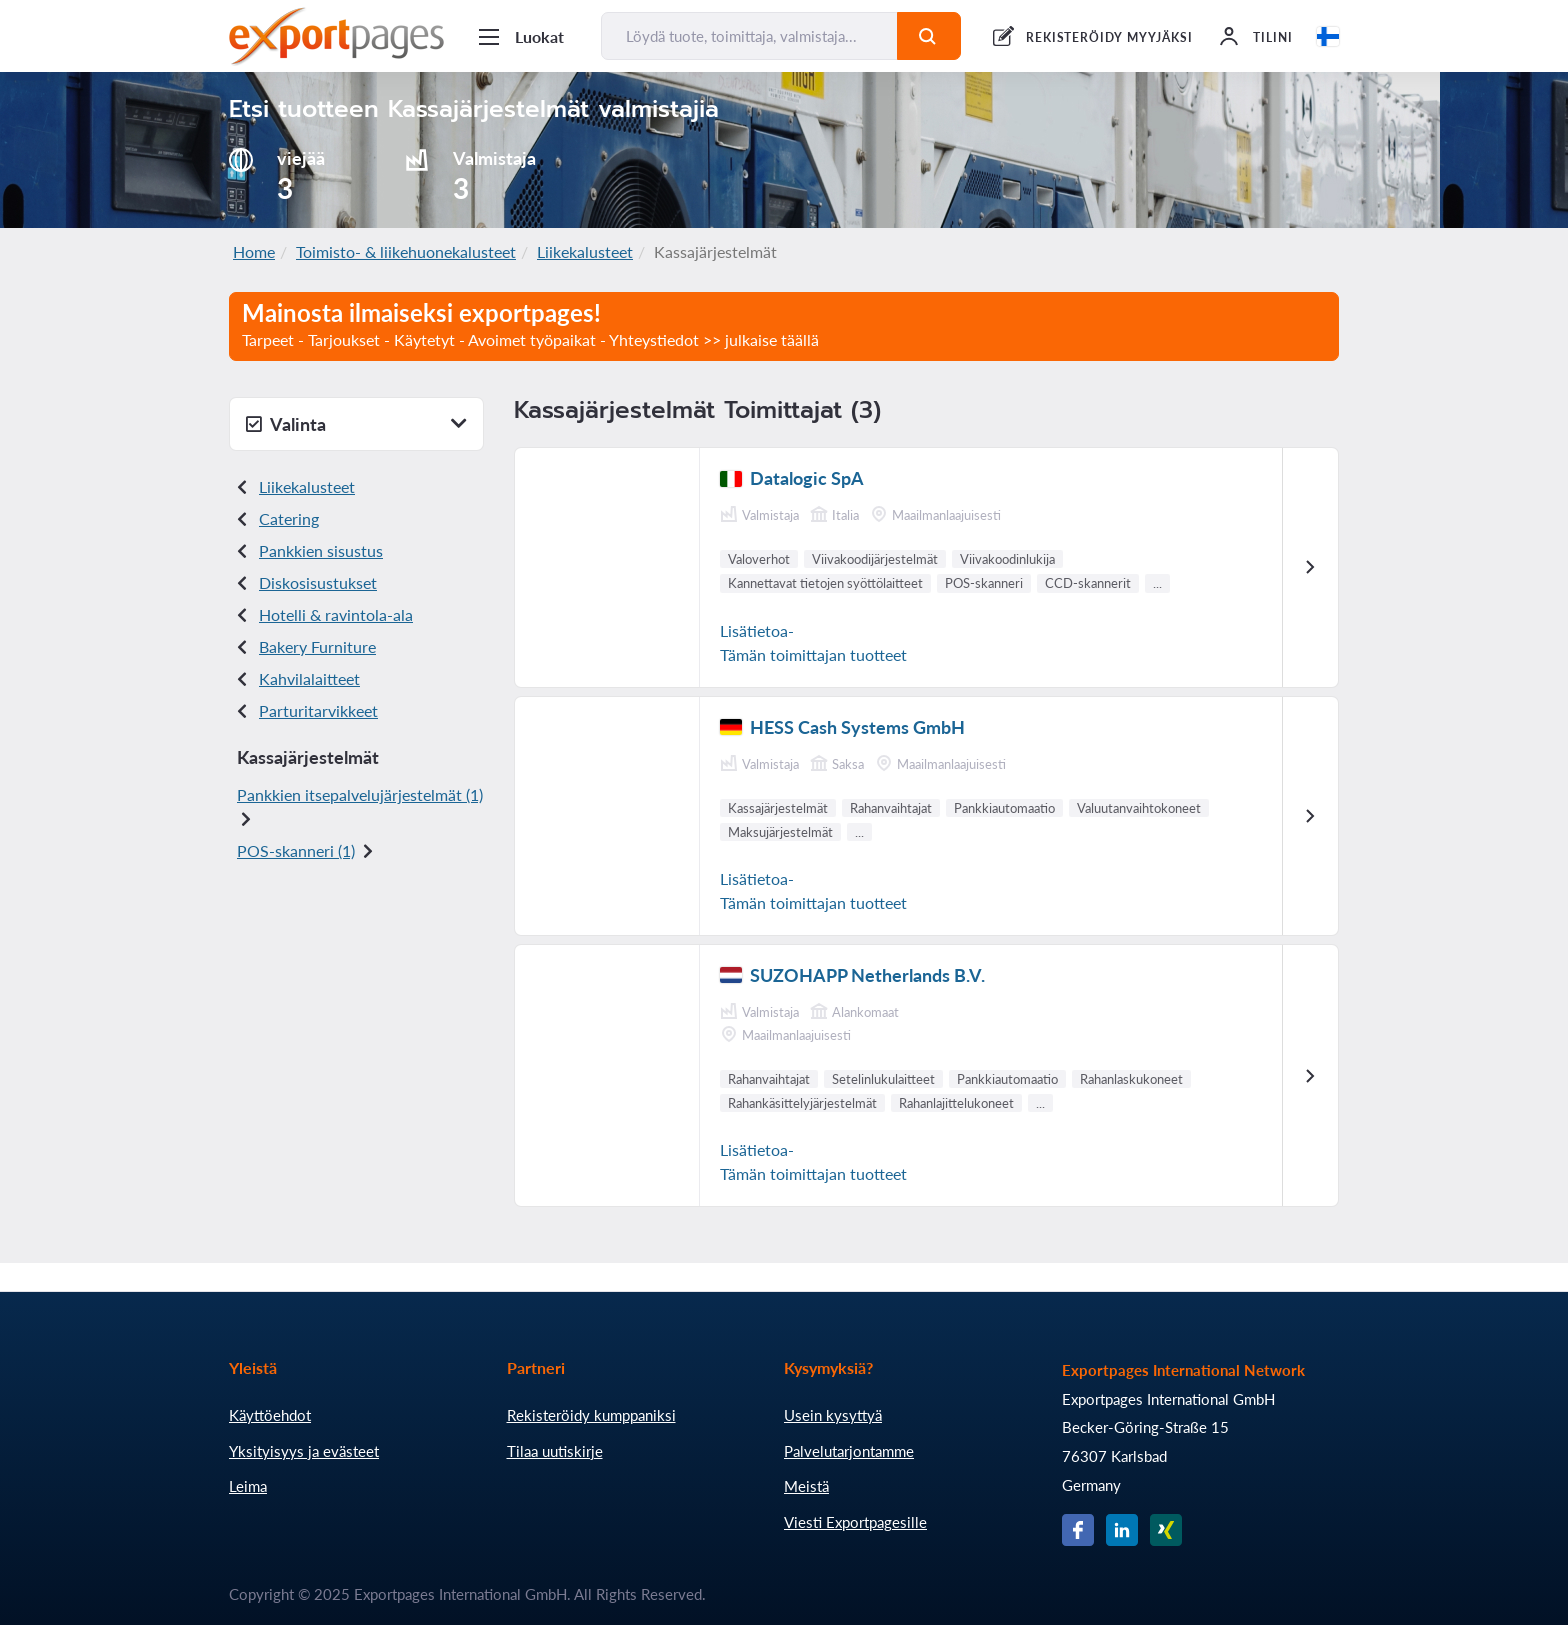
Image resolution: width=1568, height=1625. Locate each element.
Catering (289, 518)
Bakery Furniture (317, 646)
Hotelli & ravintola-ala (336, 614)
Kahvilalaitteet (309, 678)
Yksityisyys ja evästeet (304, 1451)
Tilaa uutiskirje (555, 1451)
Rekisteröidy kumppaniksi (591, 1415)
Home (254, 251)
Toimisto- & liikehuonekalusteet (406, 251)
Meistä (806, 1486)
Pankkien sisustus (321, 550)
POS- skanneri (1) (296, 850)
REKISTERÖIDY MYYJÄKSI (1109, 37)
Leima (248, 1486)
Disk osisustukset (318, 582)
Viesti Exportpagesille (855, 1522)
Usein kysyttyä (833, 1415)
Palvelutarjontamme (849, 1451)
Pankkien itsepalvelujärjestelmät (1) (360, 794)
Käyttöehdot (270, 1415)
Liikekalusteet (585, 251)
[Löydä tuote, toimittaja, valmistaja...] (749, 36)
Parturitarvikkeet (318, 710)
